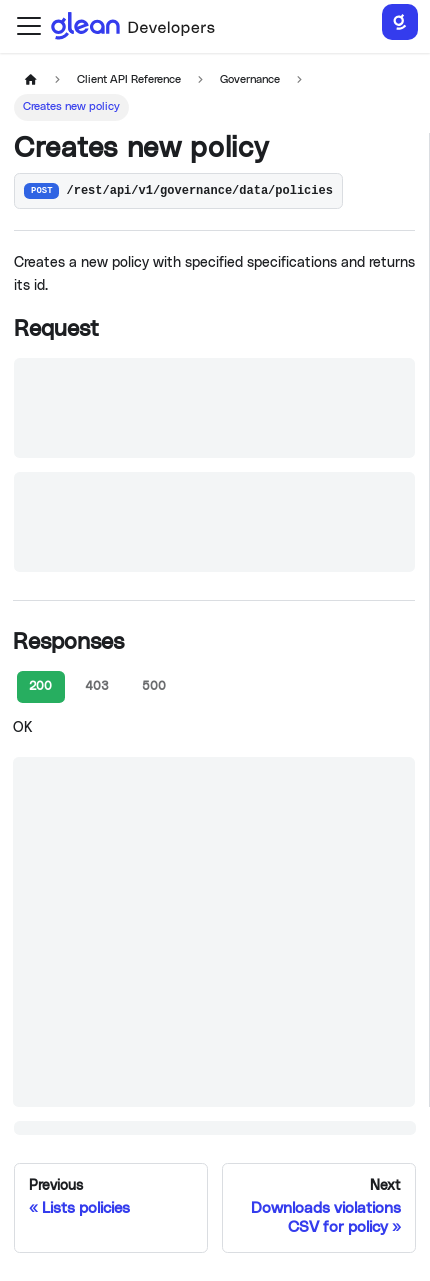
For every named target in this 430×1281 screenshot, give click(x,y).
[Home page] (30, 80)
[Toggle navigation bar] (29, 26)
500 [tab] (154, 686)
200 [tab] (40, 686)
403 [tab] (97, 686)
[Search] (400, 22)
